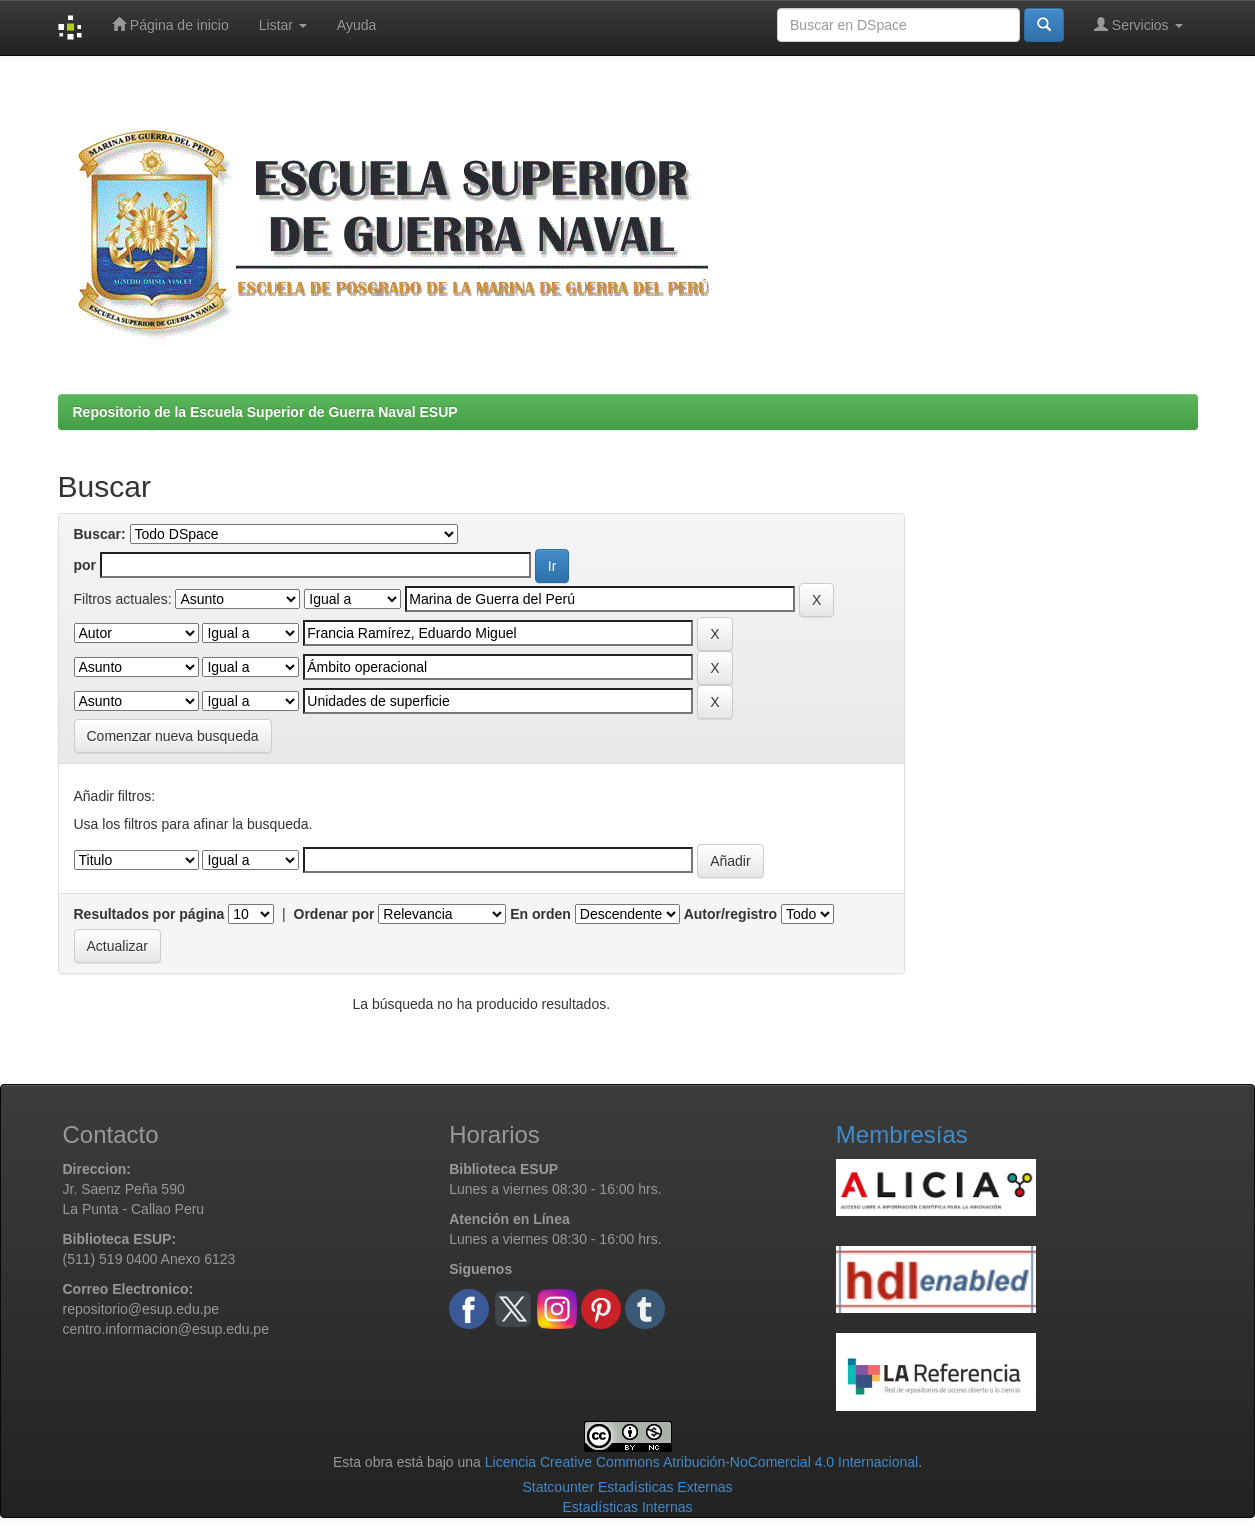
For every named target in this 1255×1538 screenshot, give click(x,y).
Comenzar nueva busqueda (173, 736)
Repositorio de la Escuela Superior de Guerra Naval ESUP (265, 412)
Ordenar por (334, 914)
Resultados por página (149, 914)
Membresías (902, 1134)
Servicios (1138, 24)
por (85, 565)
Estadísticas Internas (628, 1507)
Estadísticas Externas (665, 1487)
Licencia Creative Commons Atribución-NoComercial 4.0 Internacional (701, 1462)
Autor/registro (730, 914)
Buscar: (100, 534)
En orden (540, 914)
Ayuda (356, 25)
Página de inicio (170, 24)
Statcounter (558, 1487)
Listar (283, 25)
